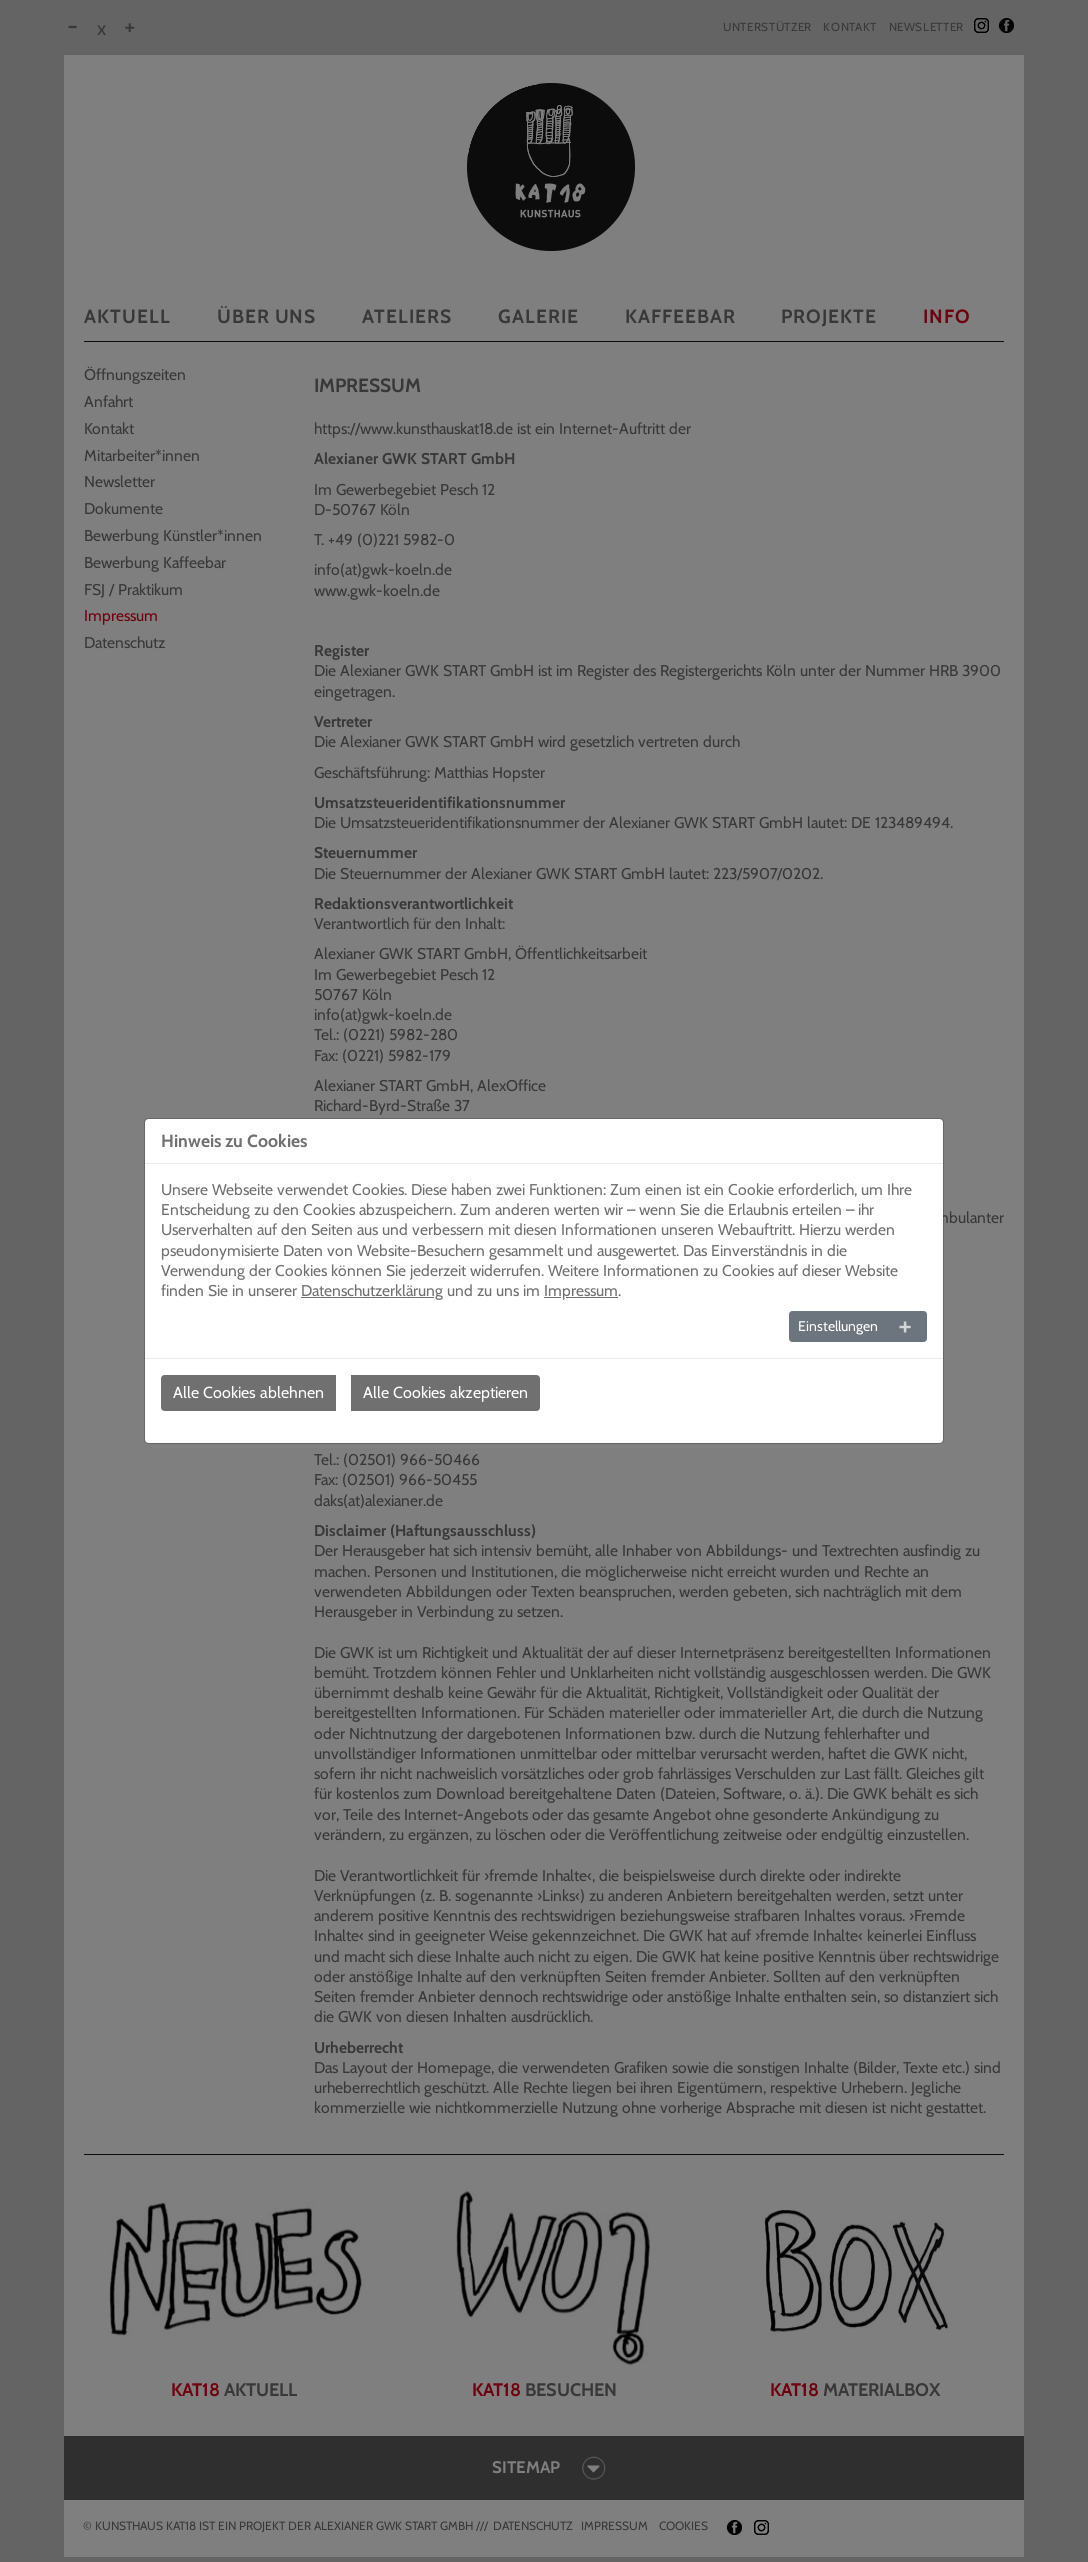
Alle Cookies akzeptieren (445, 1392)
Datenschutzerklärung (372, 1290)
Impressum (581, 1290)
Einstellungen (838, 1326)
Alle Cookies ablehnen (248, 1392)
